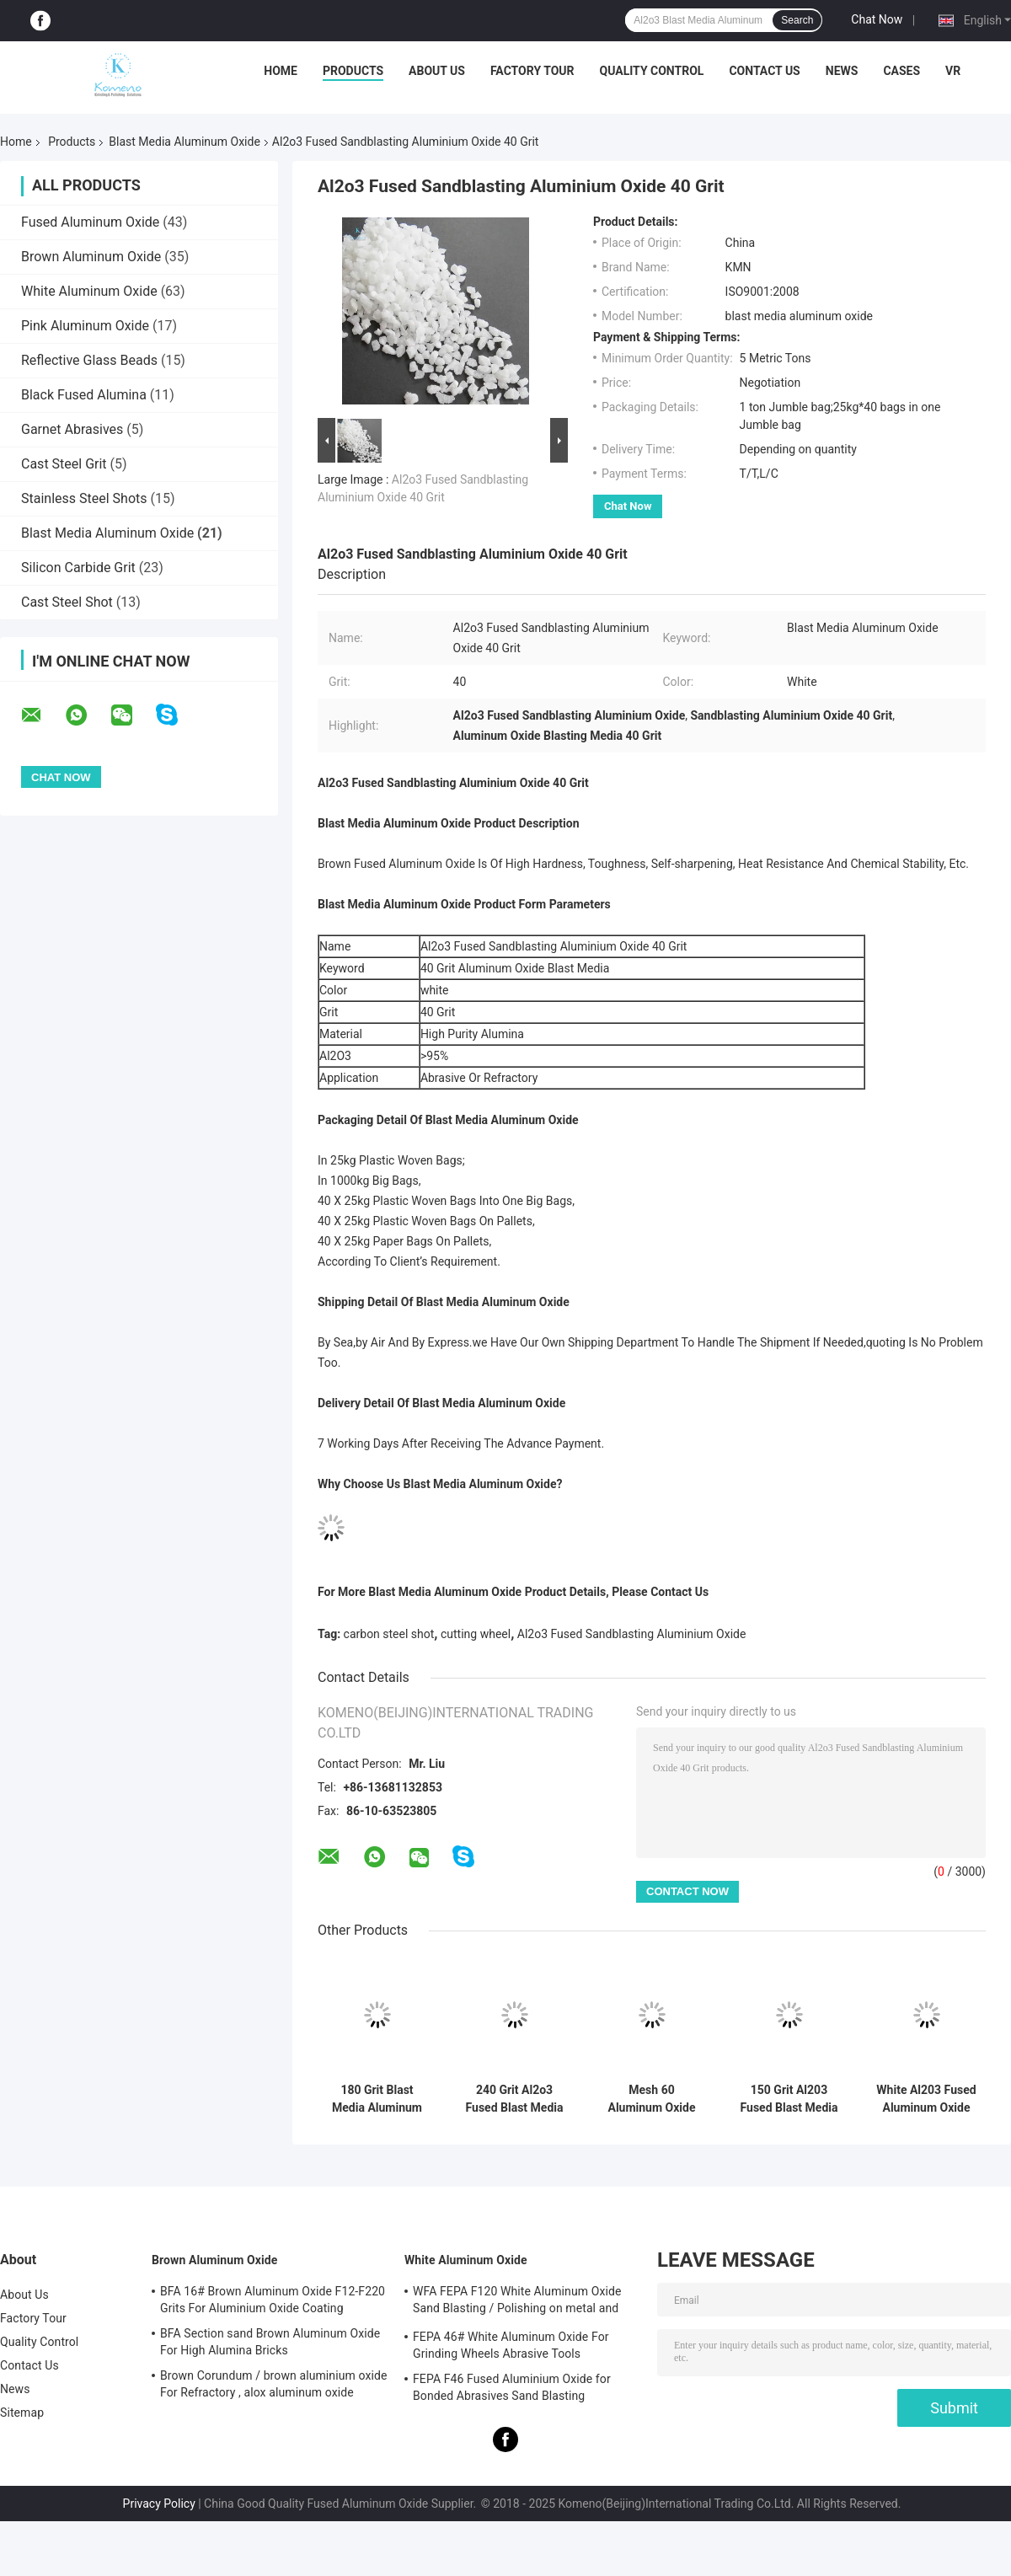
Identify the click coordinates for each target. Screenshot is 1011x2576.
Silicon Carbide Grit (78, 568)
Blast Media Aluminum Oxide (184, 141)
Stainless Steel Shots (84, 498)
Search (797, 20)
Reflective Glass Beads (89, 360)
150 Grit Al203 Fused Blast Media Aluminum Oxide (789, 2099)
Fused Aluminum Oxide (90, 222)
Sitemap (22, 2412)
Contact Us (764, 71)
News (842, 71)
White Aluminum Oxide (89, 291)
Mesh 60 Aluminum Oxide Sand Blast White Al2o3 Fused (652, 2099)
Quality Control (652, 71)
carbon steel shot (389, 1634)
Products (353, 71)
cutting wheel (476, 1634)
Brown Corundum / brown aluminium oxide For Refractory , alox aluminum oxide (273, 2384)
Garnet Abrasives (72, 429)
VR (952, 71)
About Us (437, 71)
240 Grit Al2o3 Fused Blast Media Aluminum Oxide (515, 2099)
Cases (901, 71)
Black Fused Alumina (84, 395)
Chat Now (876, 19)
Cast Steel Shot (67, 602)
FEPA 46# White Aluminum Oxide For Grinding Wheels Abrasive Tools (511, 2345)
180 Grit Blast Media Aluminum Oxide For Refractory (377, 2099)
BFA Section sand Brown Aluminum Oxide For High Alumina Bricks (270, 2342)
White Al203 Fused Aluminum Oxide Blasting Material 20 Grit (926, 2099)
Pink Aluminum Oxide (85, 326)
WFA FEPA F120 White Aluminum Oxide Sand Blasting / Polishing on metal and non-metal (517, 2302)
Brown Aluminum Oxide (91, 257)
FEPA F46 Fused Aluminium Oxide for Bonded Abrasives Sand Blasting (512, 2387)
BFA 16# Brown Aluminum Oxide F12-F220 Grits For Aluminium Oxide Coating (272, 2299)
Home (280, 71)
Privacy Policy (159, 2503)
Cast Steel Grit (64, 464)
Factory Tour (532, 71)
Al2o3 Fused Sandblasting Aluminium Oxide (631, 1634)
